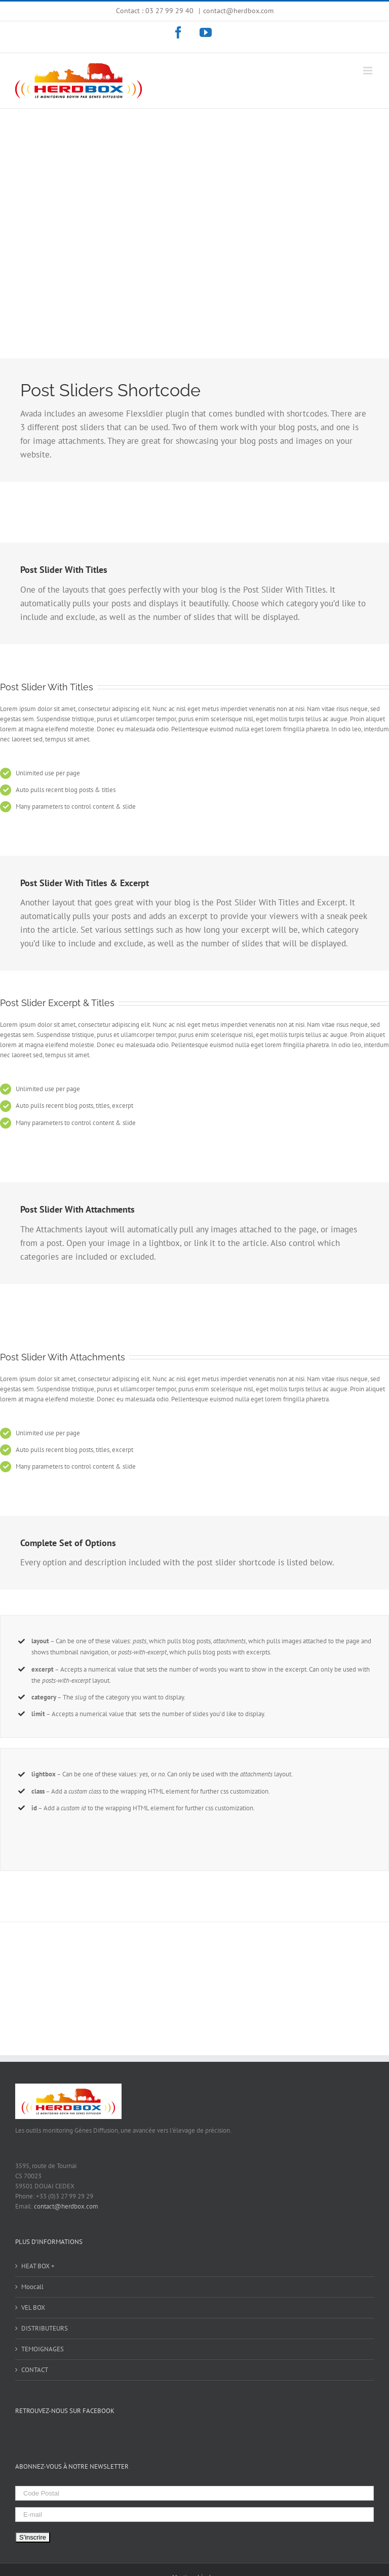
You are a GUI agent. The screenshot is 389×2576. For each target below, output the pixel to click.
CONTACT (34, 2369)
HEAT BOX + (38, 2266)
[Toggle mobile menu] (368, 70)
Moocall (32, 2286)
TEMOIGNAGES (42, 2349)
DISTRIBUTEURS (44, 2328)
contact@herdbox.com (238, 10)
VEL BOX (33, 2307)
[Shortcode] (194, 212)
